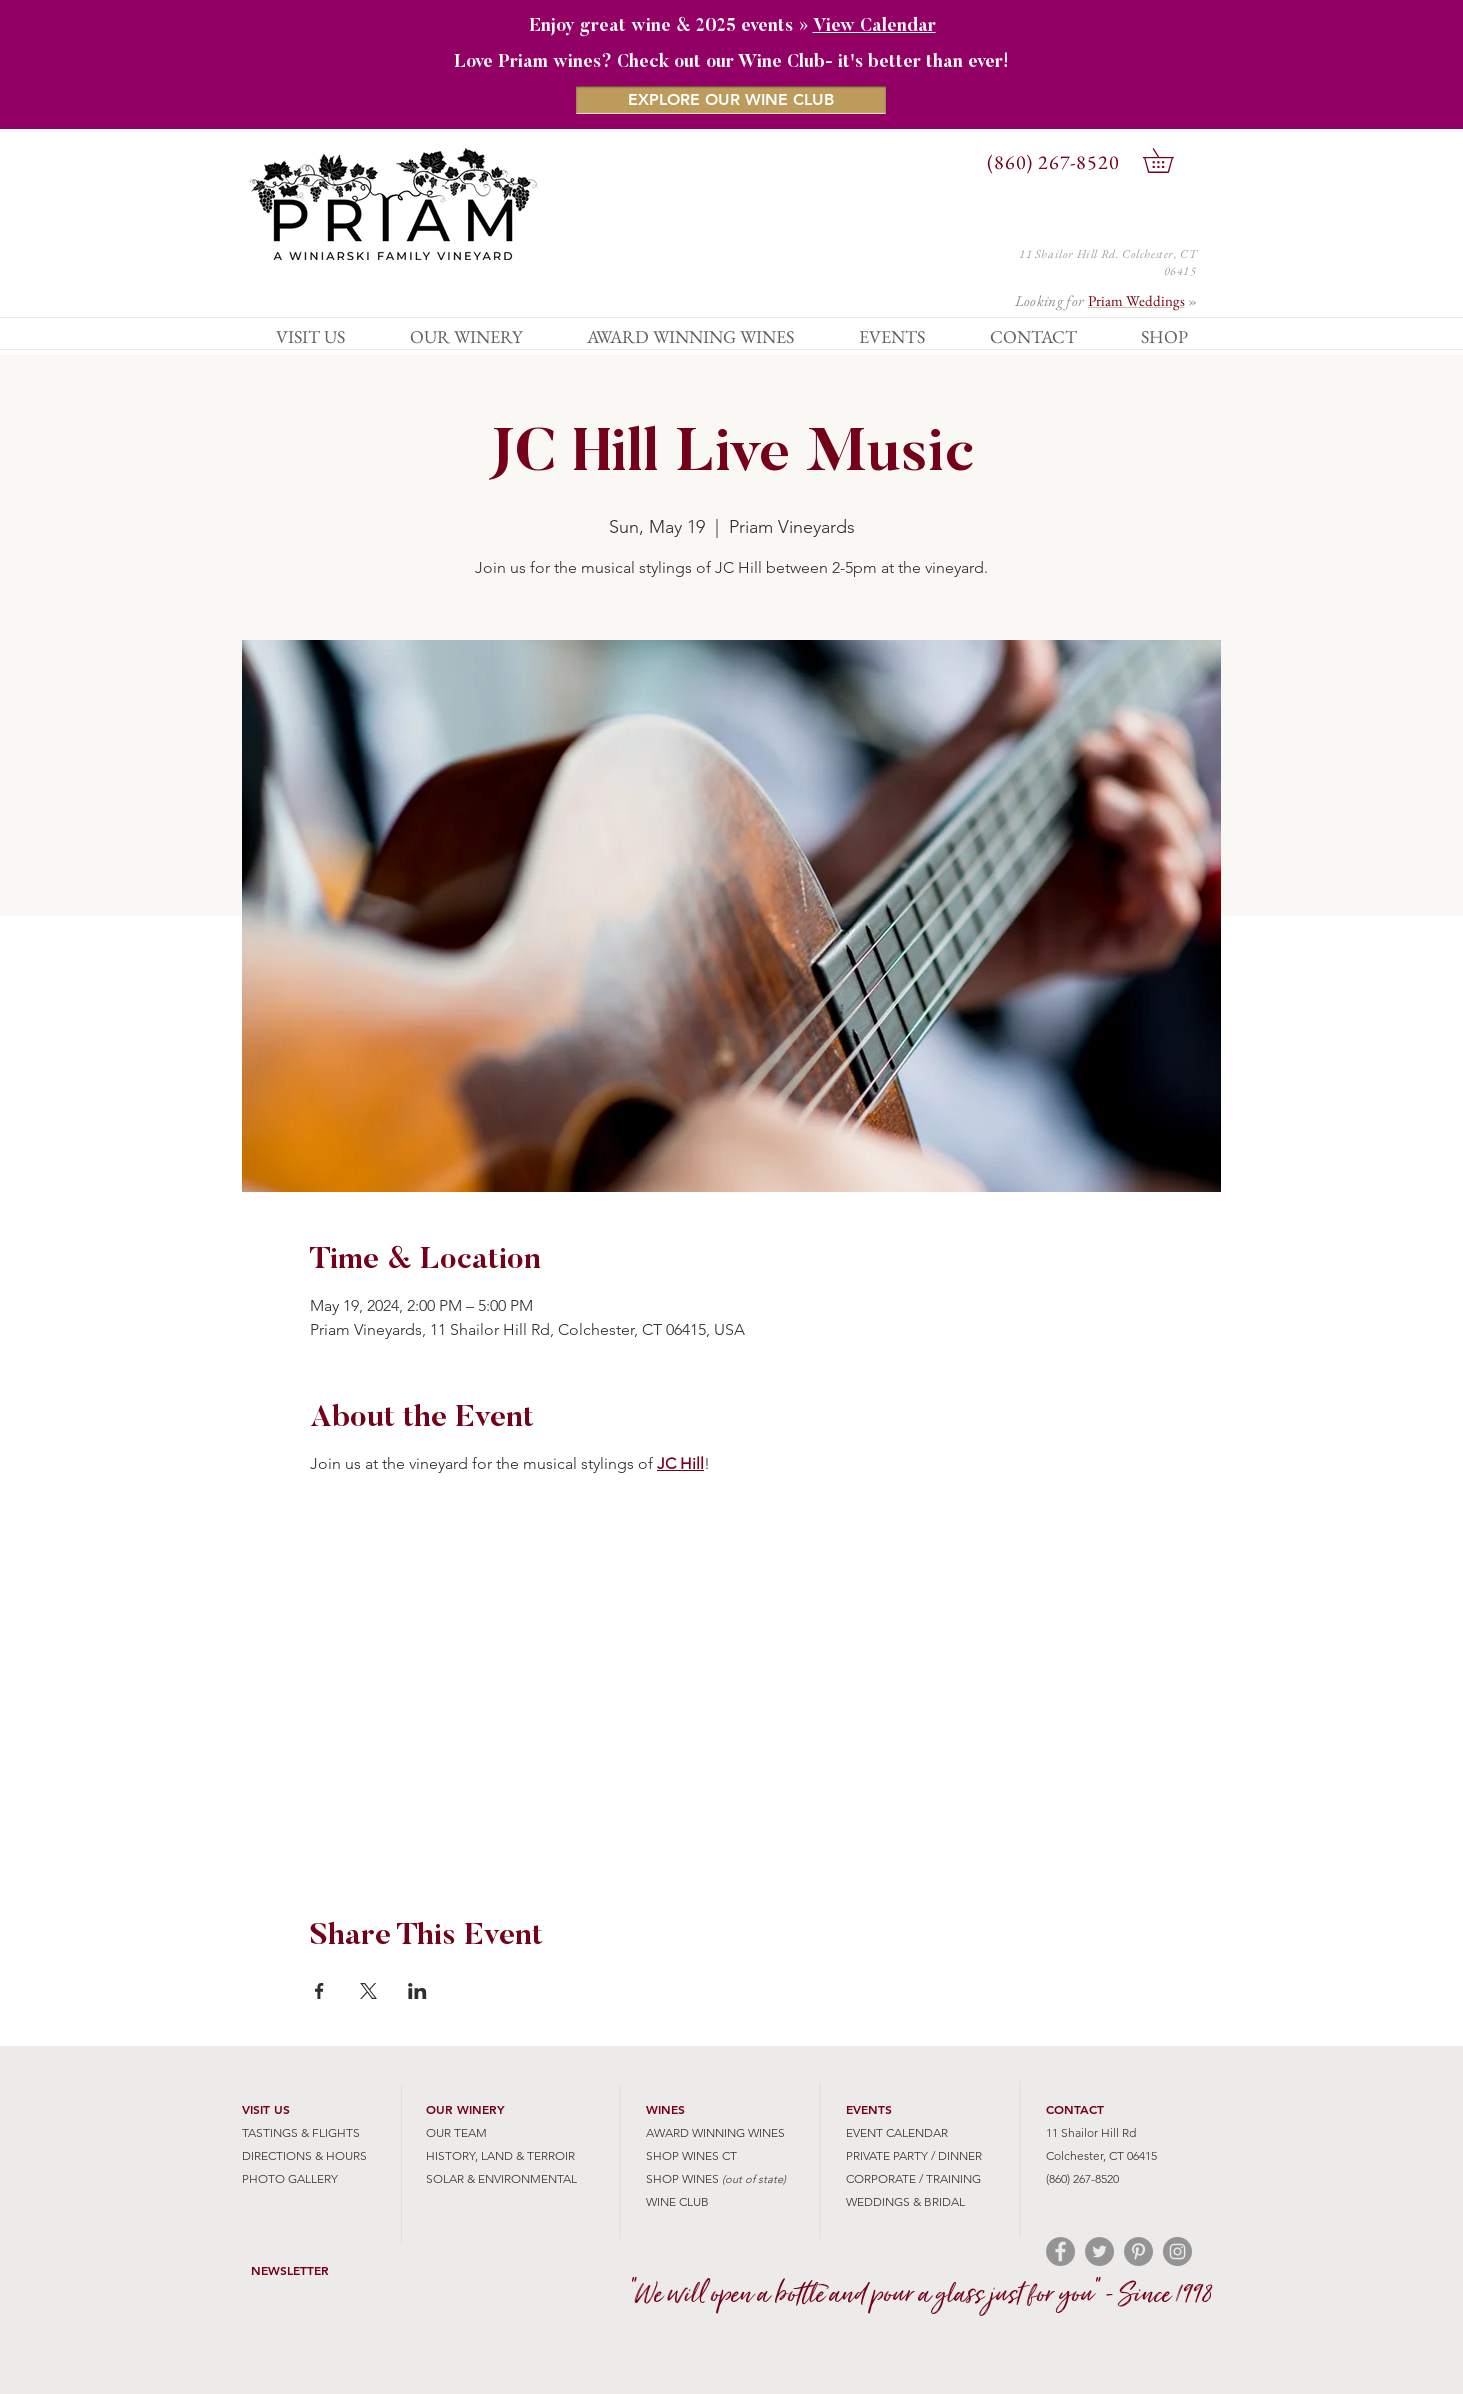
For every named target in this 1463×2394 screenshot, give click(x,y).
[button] (1170, 160)
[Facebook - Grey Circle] (1060, 2251)
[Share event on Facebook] (319, 1991)
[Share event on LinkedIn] (417, 1991)
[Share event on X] (368, 1991)
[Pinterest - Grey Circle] (1138, 2251)
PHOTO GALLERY (290, 2178)
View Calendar (874, 27)
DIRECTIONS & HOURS (304, 2155)
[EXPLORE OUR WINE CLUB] (731, 100)
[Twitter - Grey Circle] (1099, 2251)
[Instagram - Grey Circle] (1177, 2251)
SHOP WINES (682, 2178)
